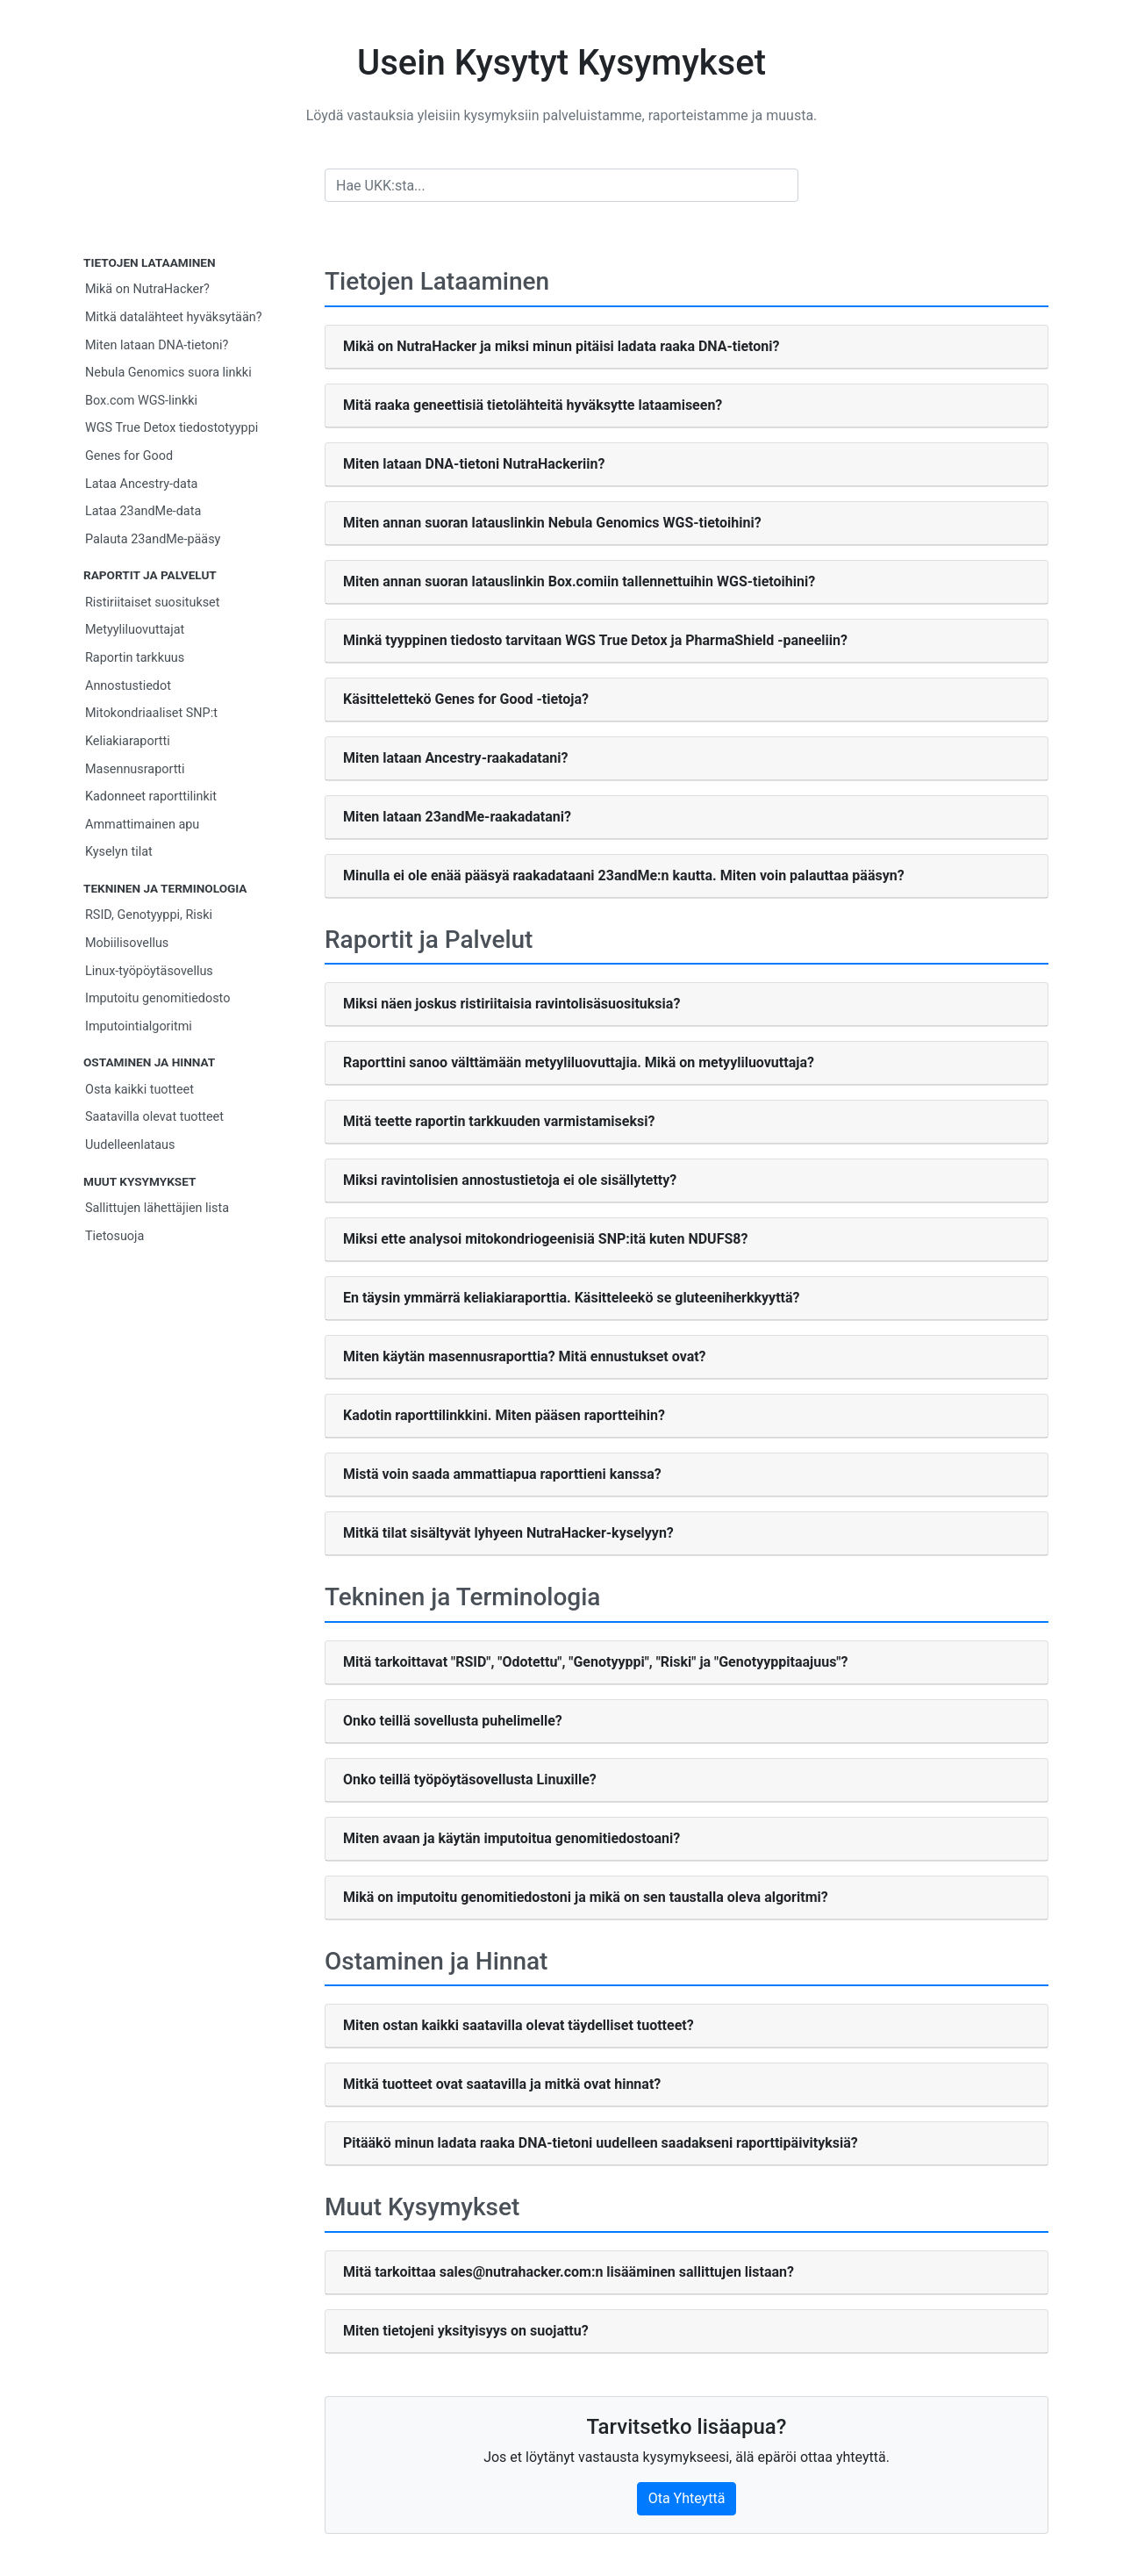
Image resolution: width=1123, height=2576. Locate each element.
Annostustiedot (128, 685)
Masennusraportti (135, 769)
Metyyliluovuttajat (134, 629)
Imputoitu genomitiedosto (157, 998)
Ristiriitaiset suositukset (152, 602)
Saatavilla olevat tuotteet (154, 1116)
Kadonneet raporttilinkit (151, 796)
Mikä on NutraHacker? (147, 289)
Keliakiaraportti (127, 741)
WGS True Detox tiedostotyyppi (171, 427)
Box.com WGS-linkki (141, 400)
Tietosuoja (114, 1236)
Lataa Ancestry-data (141, 484)
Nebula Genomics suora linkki (168, 372)
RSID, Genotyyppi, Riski (148, 915)
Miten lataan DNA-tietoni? (156, 345)
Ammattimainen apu (142, 824)
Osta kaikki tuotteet (139, 1089)
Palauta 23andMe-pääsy (152, 539)
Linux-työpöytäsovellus (149, 971)
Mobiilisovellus (126, 943)
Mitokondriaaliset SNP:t (151, 713)
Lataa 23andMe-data (143, 511)
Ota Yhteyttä (687, 2498)
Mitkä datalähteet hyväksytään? (173, 317)
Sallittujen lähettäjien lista (157, 1208)
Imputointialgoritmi (138, 1026)
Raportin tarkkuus (134, 657)
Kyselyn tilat (119, 851)
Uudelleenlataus (130, 1144)
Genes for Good (129, 455)
